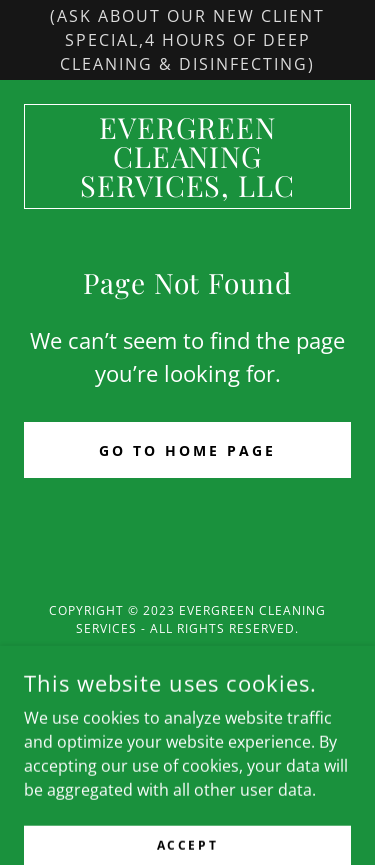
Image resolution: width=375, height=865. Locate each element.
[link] (187, 156)
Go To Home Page (187, 450)
